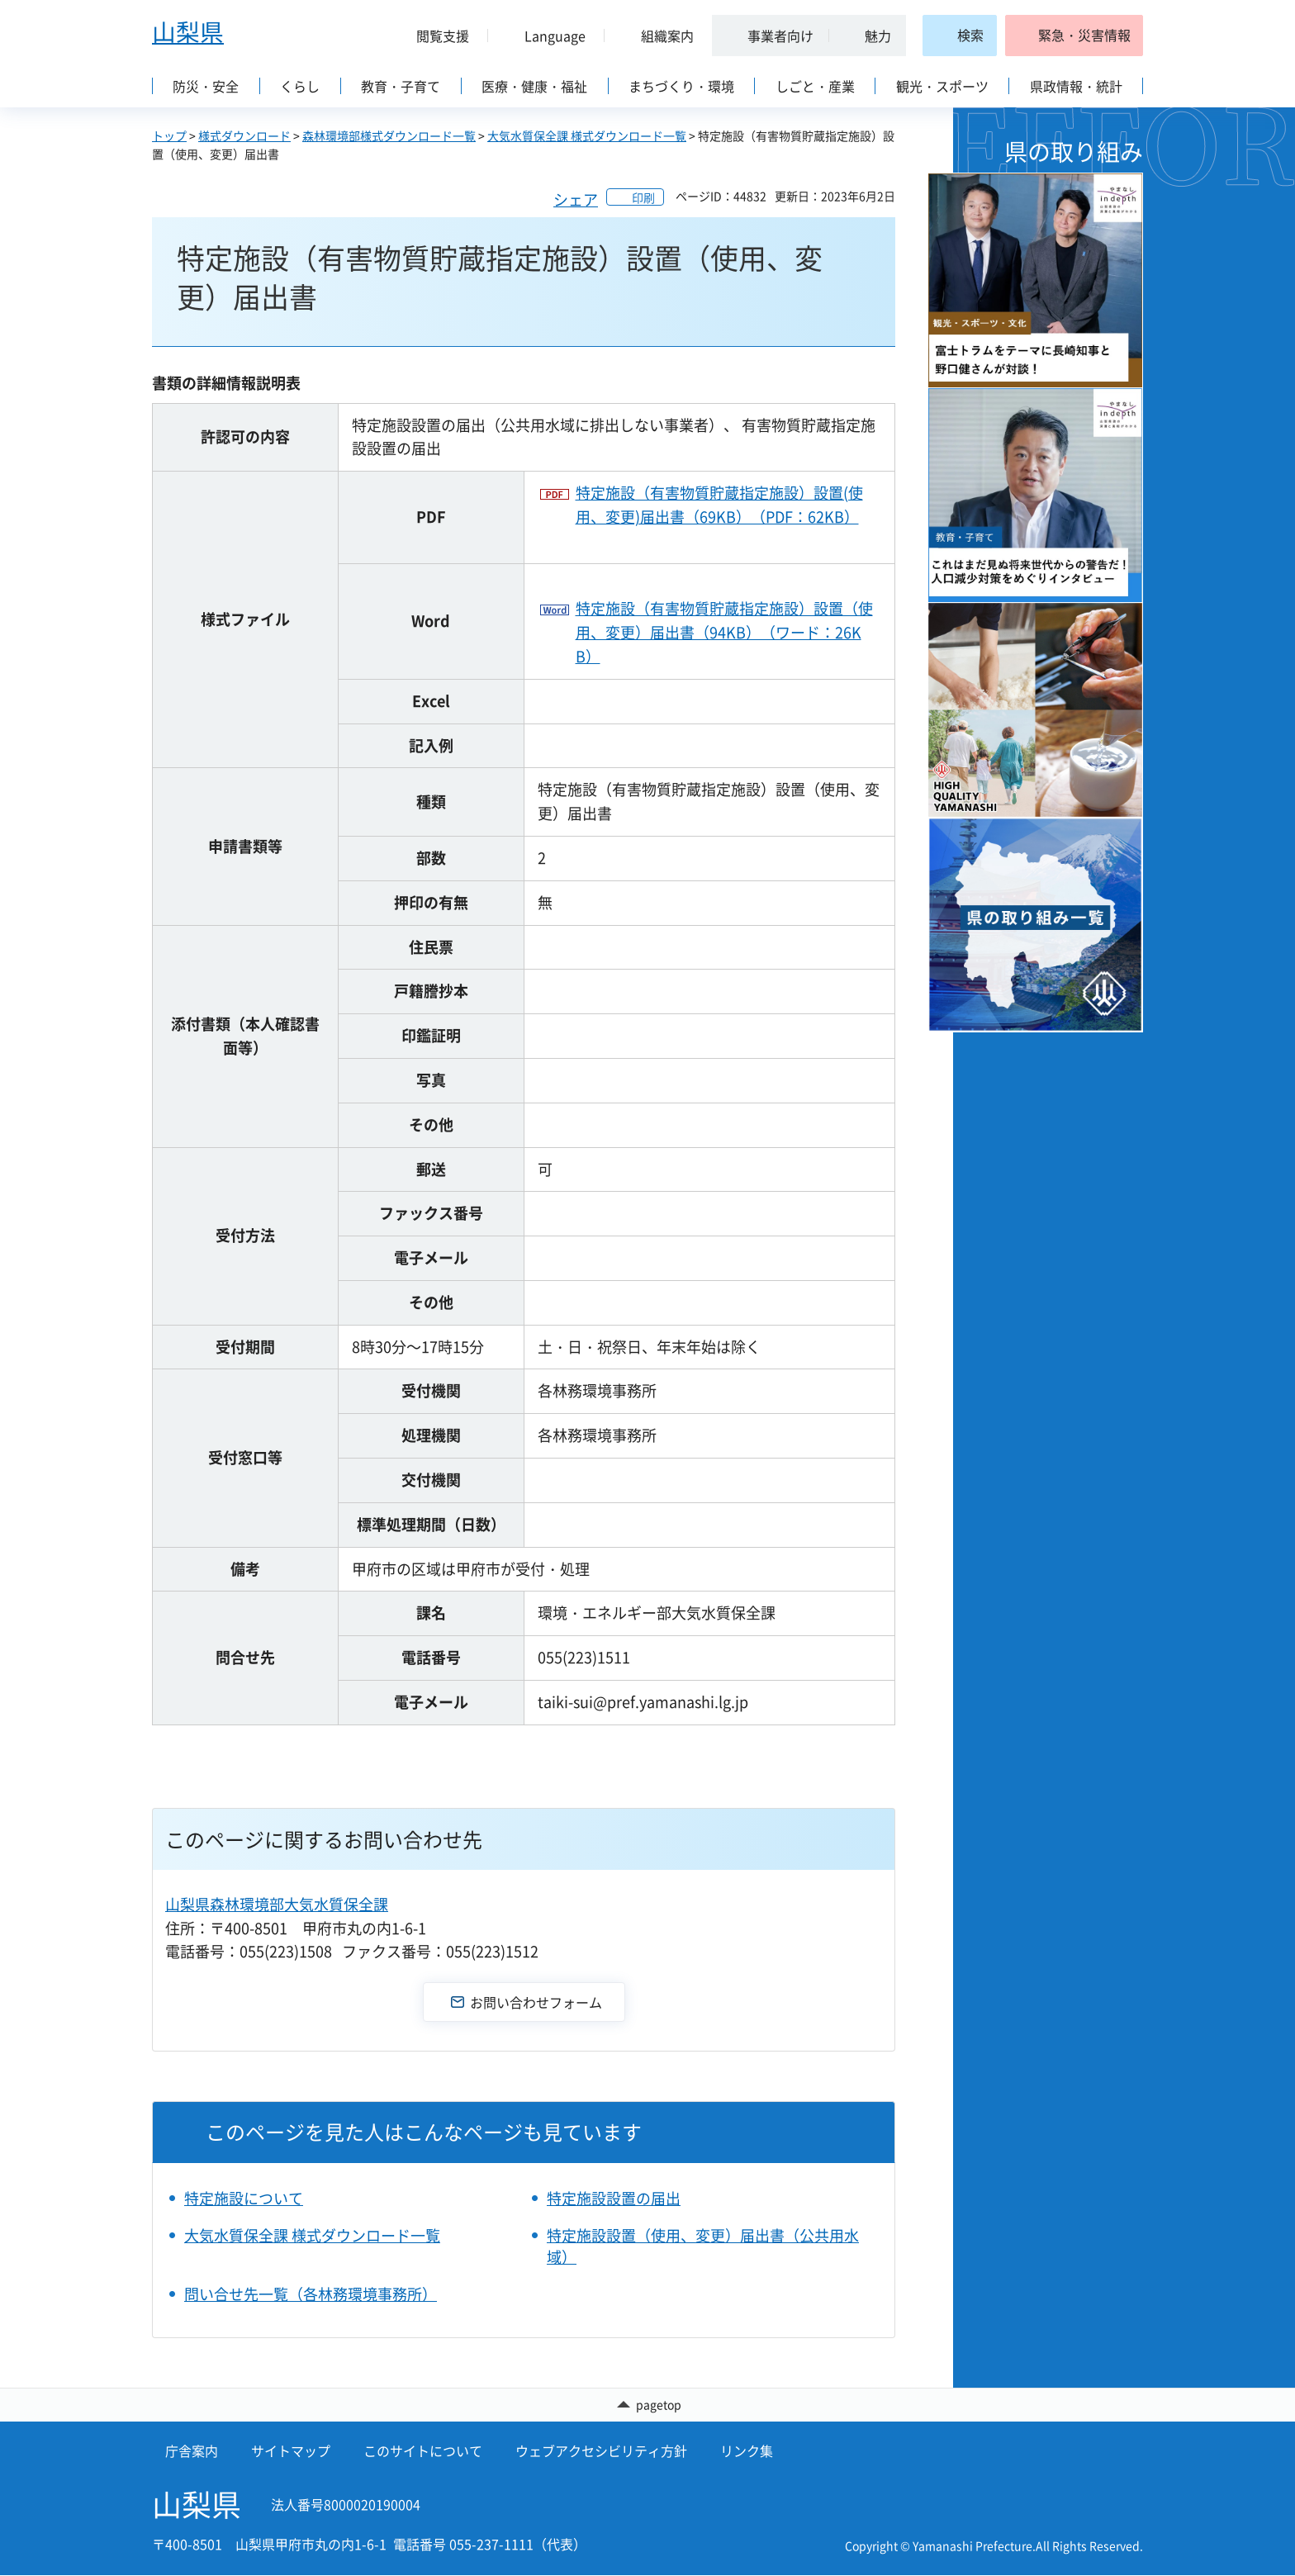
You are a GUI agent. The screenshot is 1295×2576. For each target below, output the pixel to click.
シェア (575, 199)
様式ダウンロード (244, 135)
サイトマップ (290, 2451)
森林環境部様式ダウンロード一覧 (389, 135)
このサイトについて (422, 2451)
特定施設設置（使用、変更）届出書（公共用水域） (703, 2245)
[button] (436, 35)
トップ (169, 135)
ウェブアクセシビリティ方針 (601, 2451)
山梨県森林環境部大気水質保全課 (276, 1904)
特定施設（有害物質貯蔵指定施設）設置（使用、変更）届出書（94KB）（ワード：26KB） (724, 632)
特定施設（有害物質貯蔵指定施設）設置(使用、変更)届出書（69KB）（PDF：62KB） (719, 505)
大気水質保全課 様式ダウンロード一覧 (586, 135)
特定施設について (243, 2198)
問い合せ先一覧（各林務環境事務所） (310, 2294)
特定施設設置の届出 (614, 2198)
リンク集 (746, 2451)
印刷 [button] (643, 197)
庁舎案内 (191, 2451)
